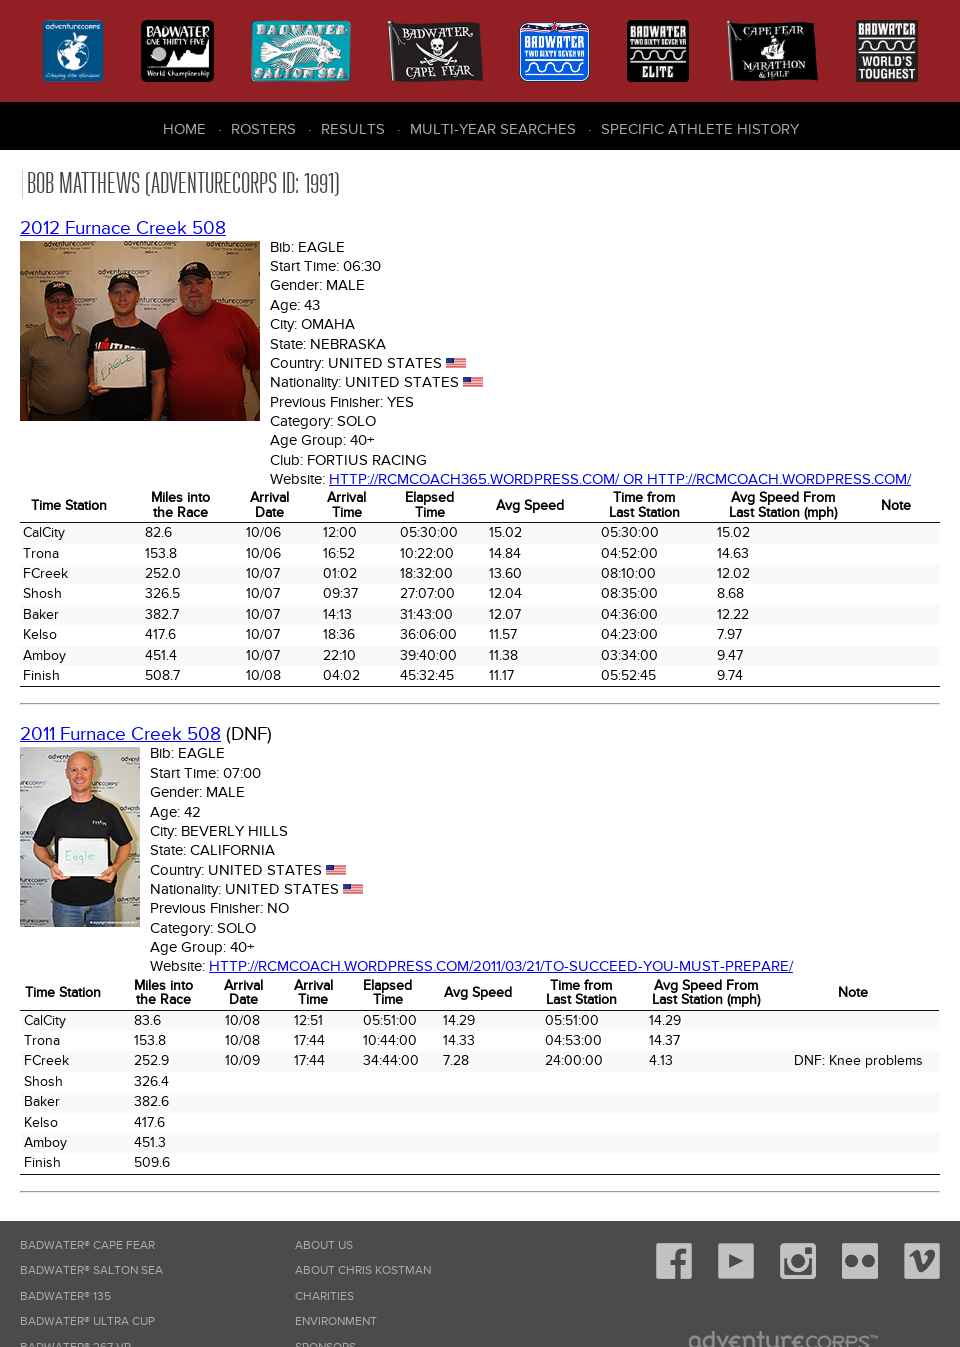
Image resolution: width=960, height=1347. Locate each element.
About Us (324, 1245)
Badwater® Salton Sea (91, 1270)
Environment (336, 1321)
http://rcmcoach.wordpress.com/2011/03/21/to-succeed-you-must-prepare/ (501, 966)
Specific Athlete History (700, 129)
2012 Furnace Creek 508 (123, 228)
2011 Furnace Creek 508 (120, 734)
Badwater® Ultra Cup (87, 1321)
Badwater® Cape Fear (87, 1245)
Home (184, 129)
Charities (324, 1296)
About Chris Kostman (363, 1270)
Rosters (263, 129)
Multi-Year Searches (493, 129)
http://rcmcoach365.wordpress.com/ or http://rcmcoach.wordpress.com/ (620, 479)
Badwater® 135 (65, 1296)
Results (353, 129)
